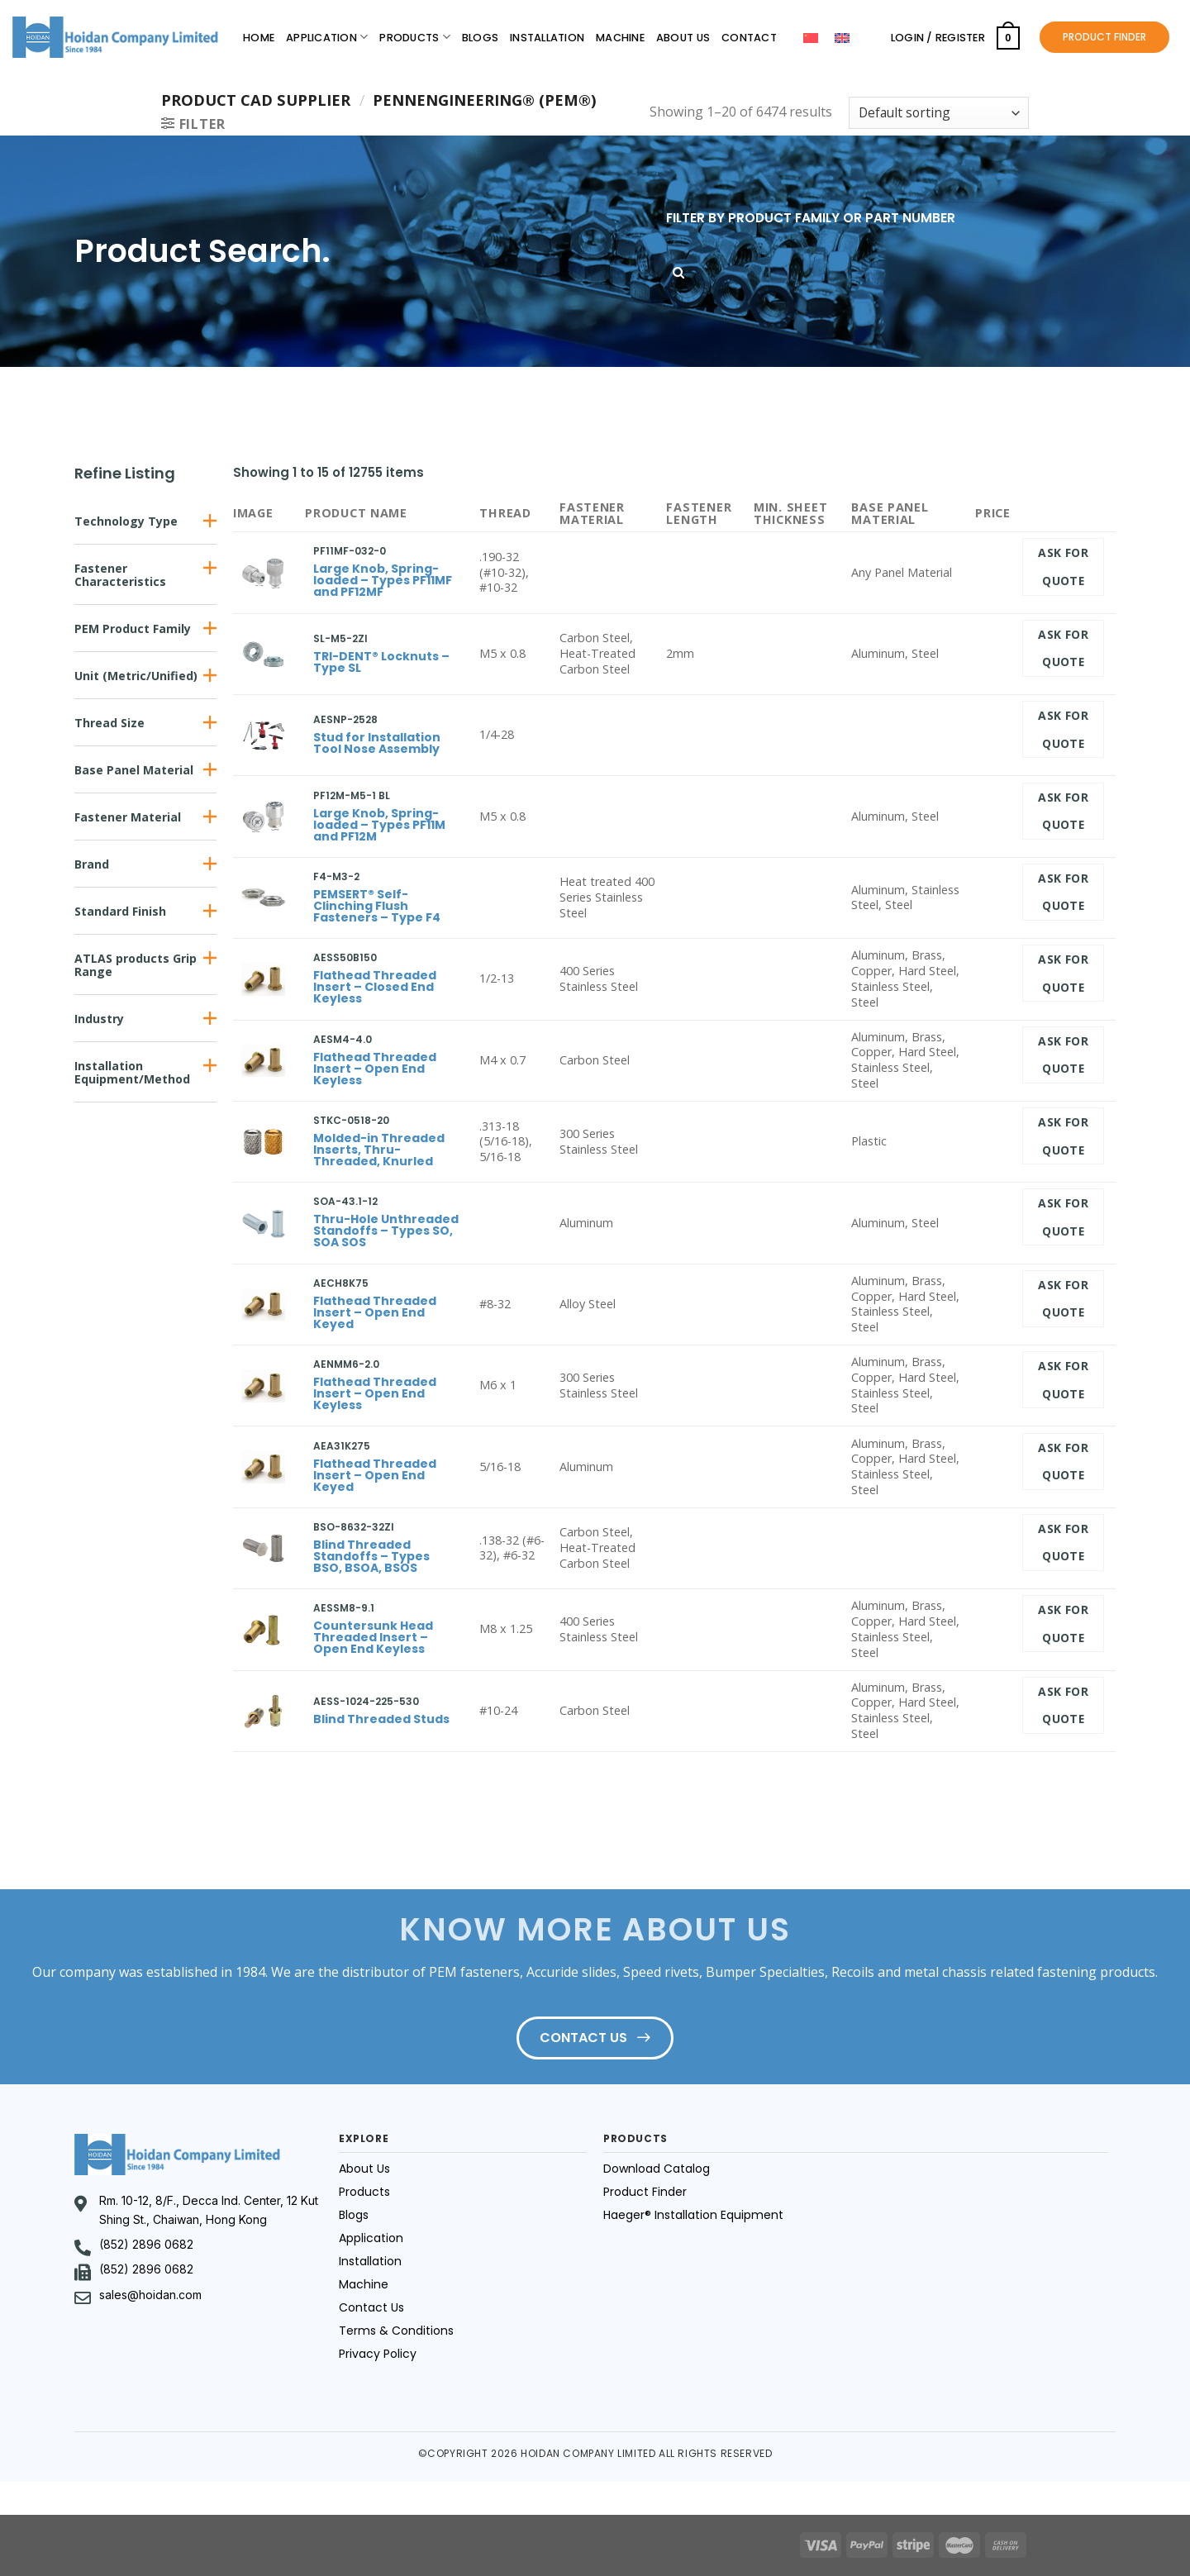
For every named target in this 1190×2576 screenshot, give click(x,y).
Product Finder (645, 2191)
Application (327, 37)
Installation (547, 38)
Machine (620, 38)
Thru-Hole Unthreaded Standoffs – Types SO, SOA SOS (386, 1230)
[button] (145, 521)
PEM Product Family (132, 628)
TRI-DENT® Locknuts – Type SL (381, 662)
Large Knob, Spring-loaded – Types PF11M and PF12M (379, 825)
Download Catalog (656, 2168)
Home (258, 38)
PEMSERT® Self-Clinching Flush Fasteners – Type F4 (376, 906)
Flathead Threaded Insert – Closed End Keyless (374, 987)
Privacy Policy (377, 2353)
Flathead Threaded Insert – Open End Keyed (374, 1312)
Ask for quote (1063, 566)
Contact (749, 38)
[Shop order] (939, 113)
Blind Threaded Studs (381, 1719)
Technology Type (126, 521)
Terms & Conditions (396, 2330)
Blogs (480, 38)
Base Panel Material (133, 770)
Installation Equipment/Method (132, 1072)
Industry (99, 1018)
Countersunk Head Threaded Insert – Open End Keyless (373, 1637)
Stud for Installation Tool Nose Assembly (376, 743)
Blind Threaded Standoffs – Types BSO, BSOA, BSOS (371, 1556)
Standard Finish (120, 911)
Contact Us (371, 2307)
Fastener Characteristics (120, 574)
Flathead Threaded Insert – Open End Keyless (374, 1068)
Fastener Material (127, 817)
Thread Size (109, 723)
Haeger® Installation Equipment (693, 2215)
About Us (683, 38)
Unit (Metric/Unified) (136, 675)
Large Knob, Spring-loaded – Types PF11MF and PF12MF (382, 580)
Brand (91, 864)
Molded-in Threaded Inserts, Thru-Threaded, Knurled (379, 1149)
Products (414, 37)
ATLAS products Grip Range (135, 964)
